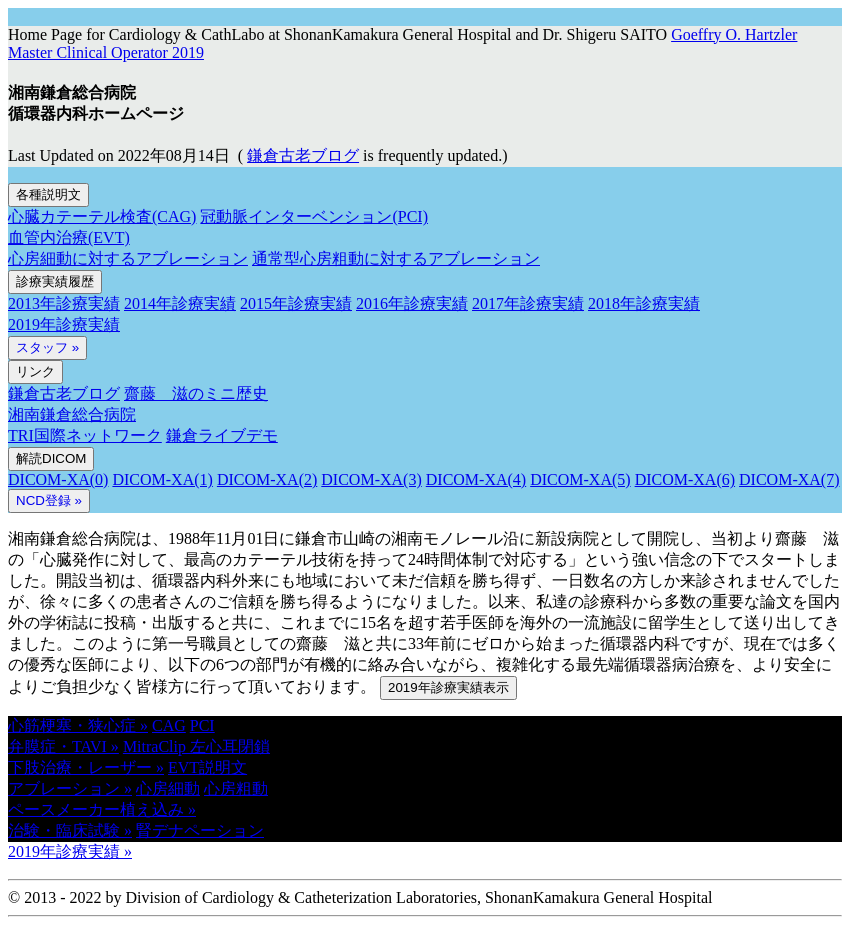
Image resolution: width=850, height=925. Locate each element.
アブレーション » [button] (70, 788)
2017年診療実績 (528, 303)
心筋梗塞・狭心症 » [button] (78, 725)
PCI (202, 725)
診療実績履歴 (55, 281)
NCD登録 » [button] (49, 500)
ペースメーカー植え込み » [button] (102, 809)
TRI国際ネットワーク (85, 435)
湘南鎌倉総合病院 (72, 414)
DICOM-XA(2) (267, 479)
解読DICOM (51, 458)
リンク (35, 371)
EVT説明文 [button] (207, 767)
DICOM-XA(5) (580, 479)
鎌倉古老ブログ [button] (303, 155)
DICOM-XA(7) (789, 479)
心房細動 (168, 788)
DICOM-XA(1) (162, 479)
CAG (169, 725)
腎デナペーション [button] (200, 830)
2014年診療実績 (180, 303)
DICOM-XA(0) (58, 479)
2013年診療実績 (64, 303)
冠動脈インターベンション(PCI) (314, 216)
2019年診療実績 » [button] (70, 851)
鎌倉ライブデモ (222, 435)
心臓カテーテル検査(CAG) (102, 216)
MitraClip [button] (156, 746)
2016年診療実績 (412, 303)
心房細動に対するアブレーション (128, 258)
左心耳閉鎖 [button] (230, 746)
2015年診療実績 (296, 303)
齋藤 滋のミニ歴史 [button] (196, 393)
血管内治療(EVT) (69, 237)
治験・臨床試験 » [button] (70, 830)
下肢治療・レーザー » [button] (86, 767)
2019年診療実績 (64, 324)
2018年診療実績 (644, 303)
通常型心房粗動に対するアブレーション (396, 258)
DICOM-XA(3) (371, 479)
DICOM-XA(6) (685, 479)
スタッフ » (47, 347)
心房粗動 (236, 788)
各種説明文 (48, 194)
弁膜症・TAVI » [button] (63, 746)
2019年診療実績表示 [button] (448, 687)
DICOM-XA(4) (476, 479)
